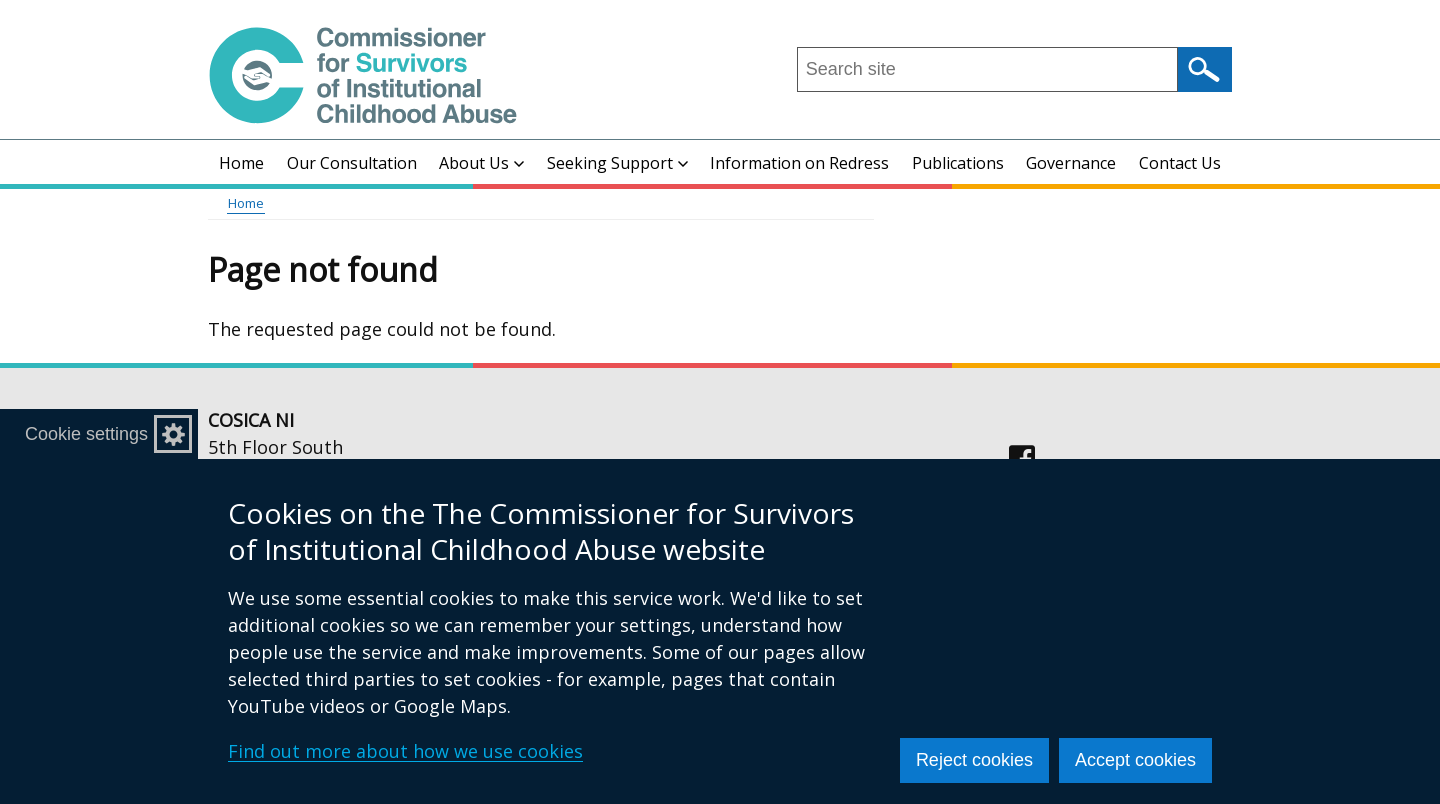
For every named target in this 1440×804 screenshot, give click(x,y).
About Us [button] (481, 163)
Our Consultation (352, 163)
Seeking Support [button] (617, 163)
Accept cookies (1135, 760)
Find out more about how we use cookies (405, 751)
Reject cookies (974, 760)
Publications (958, 163)
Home (241, 163)
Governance (1071, 163)
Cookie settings (86, 434)
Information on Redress (799, 163)
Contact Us (1180, 163)
